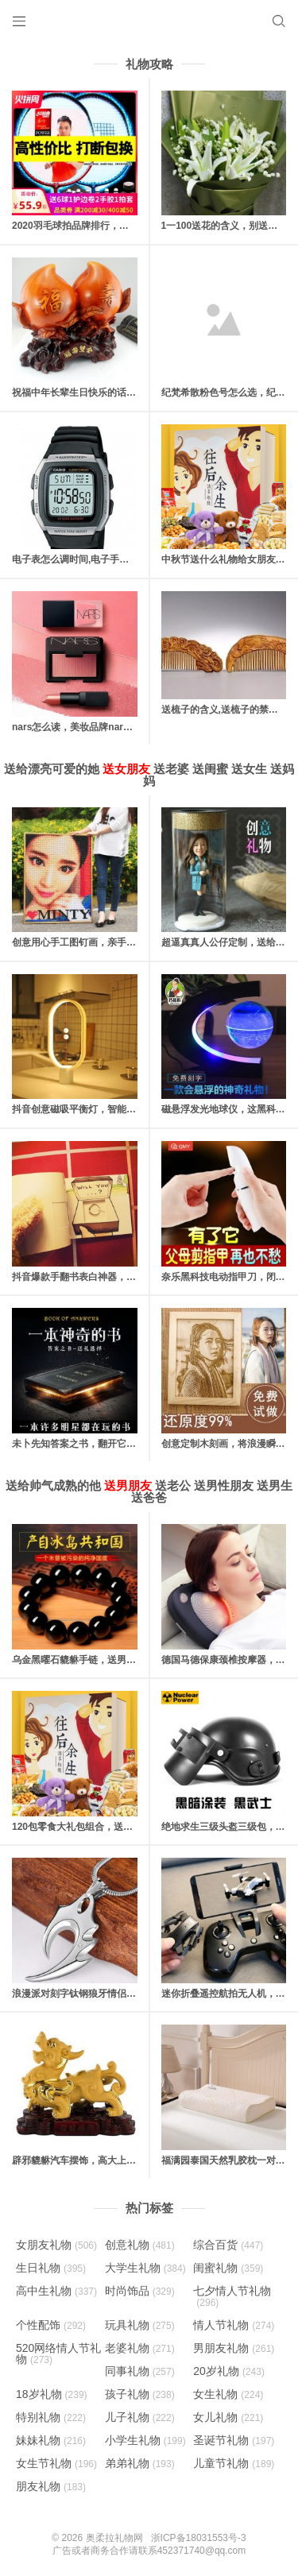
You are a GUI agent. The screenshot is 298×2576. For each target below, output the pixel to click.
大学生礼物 (145, 2267)
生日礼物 (51, 2267)
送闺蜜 (210, 769)
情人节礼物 (233, 2324)
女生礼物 (228, 2394)
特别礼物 (51, 2417)
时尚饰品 (140, 2290)
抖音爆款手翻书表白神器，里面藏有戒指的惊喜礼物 (121, 1276)
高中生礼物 (56, 2290)
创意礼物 (140, 2244)
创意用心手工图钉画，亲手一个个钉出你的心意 (112, 942)
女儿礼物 (228, 2417)
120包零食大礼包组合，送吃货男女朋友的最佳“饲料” (125, 1826)
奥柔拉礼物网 (114, 2537)
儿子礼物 (140, 2417)
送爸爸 (149, 1497)
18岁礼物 (51, 2394)
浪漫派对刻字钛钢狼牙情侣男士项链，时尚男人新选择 (126, 1993)
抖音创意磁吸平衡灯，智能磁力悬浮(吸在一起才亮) (120, 1109)
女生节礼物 (56, 2463)
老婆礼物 (140, 2348)
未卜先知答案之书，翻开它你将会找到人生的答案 (117, 1443)
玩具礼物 (140, 2324)
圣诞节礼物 (233, 2440)
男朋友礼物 (233, 2348)
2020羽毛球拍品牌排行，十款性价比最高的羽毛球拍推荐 (132, 225)
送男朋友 (128, 1485)
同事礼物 (140, 2371)
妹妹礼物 (51, 2440)
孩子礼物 (140, 2394)
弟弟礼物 (140, 2463)
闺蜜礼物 (228, 2267)
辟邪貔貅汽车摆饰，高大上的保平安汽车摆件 (107, 2160)
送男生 (274, 1485)
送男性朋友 (223, 1485)
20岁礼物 (229, 2371)
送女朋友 (126, 769)
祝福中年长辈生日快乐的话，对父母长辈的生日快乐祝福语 (136, 392)
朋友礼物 (51, 2486)
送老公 (173, 1485)
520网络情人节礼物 (58, 2353)
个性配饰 (51, 2324)
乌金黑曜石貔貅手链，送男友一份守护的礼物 (107, 1659)
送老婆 (171, 769)
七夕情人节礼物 (232, 2296)
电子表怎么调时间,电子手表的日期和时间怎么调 (113, 559)
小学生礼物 (145, 2440)
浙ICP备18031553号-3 (198, 2537)
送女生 (249, 769)
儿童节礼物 (233, 2463)
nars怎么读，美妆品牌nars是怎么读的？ (99, 727)
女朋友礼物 (56, 2244)
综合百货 (228, 2244)
